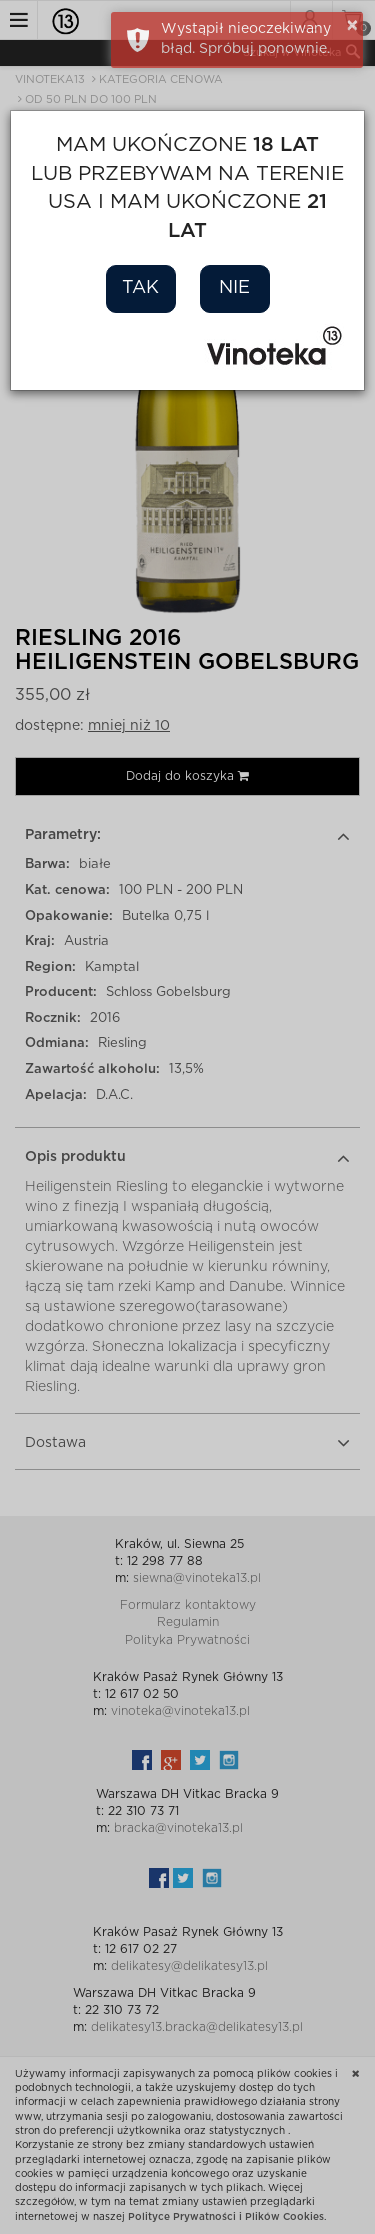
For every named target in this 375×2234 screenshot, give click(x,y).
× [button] (352, 26)
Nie (234, 288)
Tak (140, 288)
